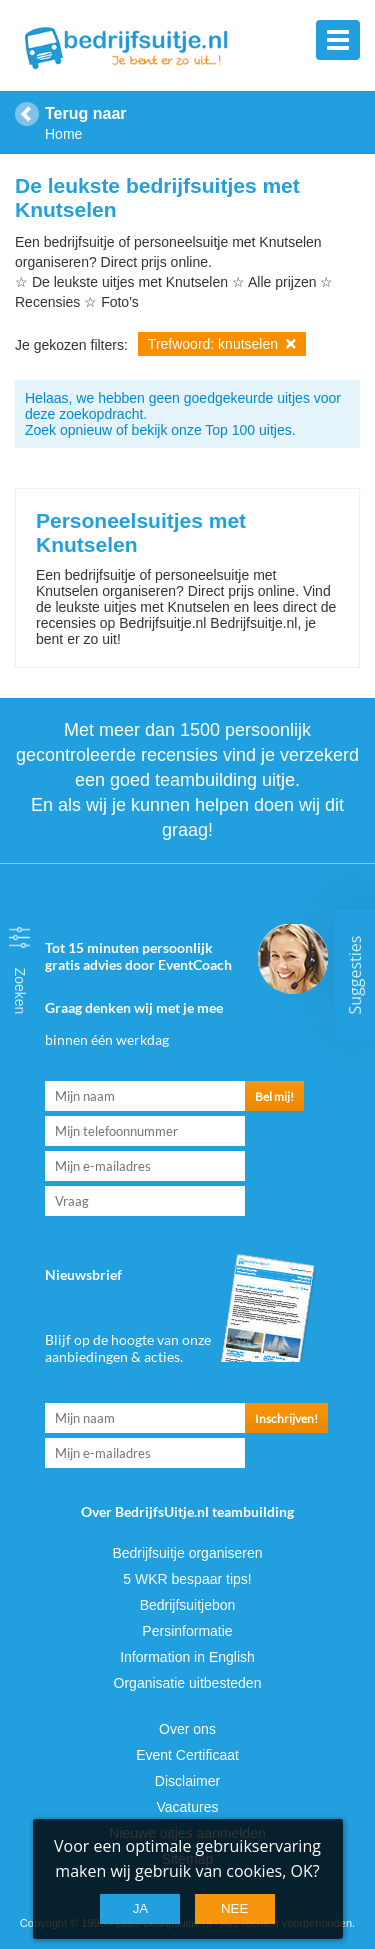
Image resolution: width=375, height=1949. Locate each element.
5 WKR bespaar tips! (187, 1579)
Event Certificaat (187, 1755)
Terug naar (86, 113)
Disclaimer (187, 1781)
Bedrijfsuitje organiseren (187, 1553)
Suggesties (355, 974)
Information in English (187, 1657)
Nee (234, 1908)
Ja (141, 1908)
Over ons (187, 1729)
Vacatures (188, 1807)
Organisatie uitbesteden (188, 1683)
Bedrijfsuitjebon (188, 1605)
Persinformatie (187, 1631)
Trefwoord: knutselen (222, 344)
